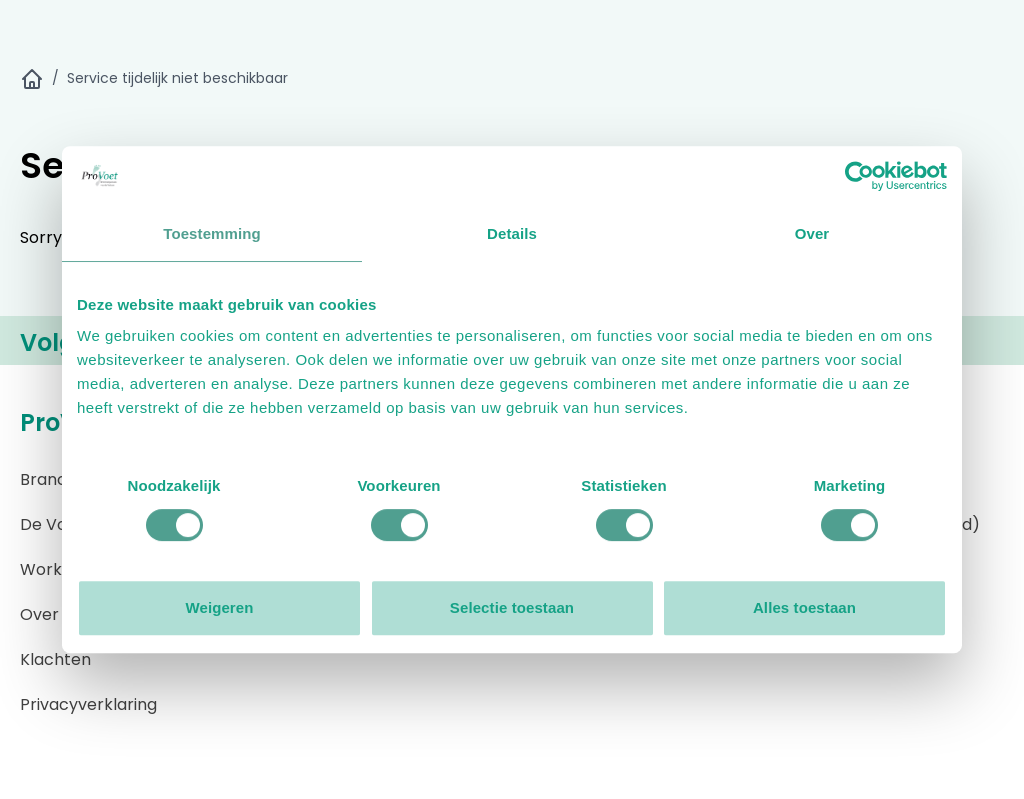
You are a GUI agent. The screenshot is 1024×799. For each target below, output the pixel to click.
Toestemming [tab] (212, 233)
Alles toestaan (804, 607)
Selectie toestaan (512, 607)
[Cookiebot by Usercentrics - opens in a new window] (859, 176)
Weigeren (219, 607)
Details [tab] (512, 233)
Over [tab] (812, 233)
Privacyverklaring (88, 704)
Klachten (55, 659)
